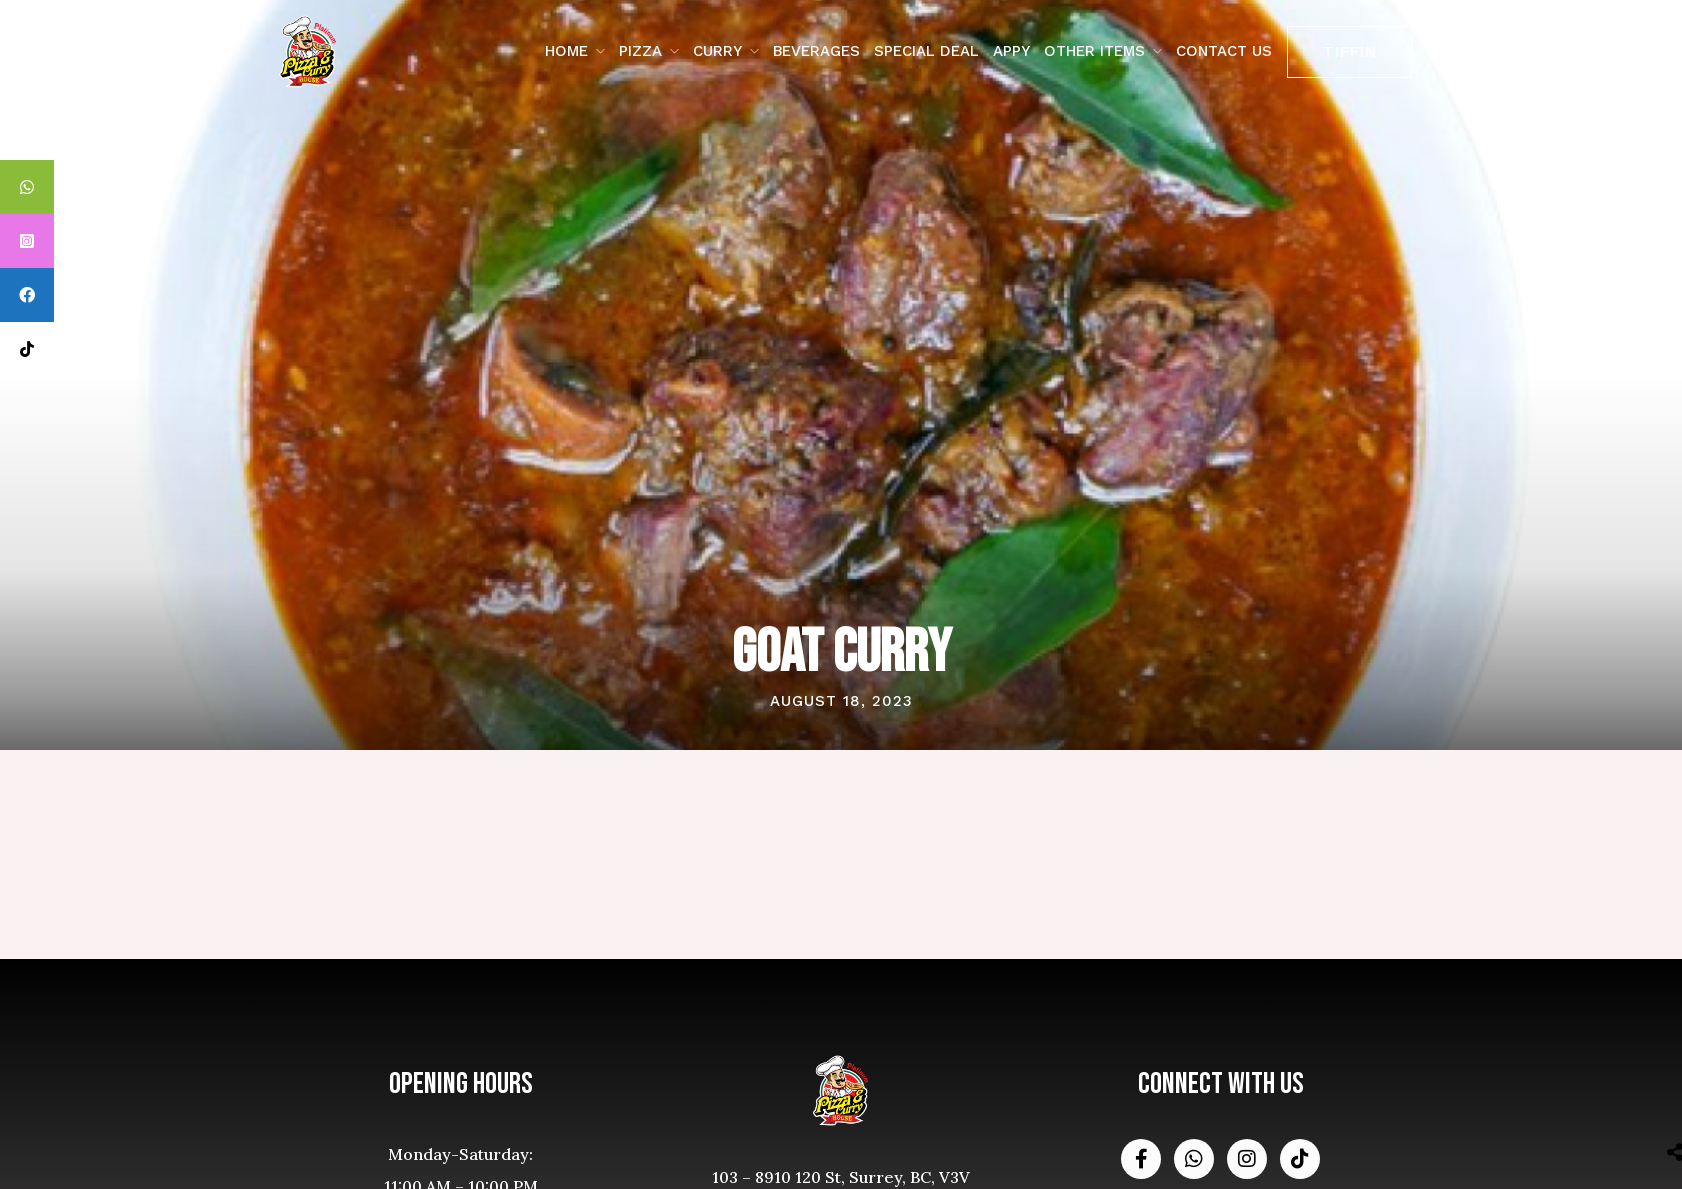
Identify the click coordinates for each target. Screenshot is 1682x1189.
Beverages (816, 51)
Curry (717, 51)
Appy (1011, 51)
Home (566, 51)
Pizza (640, 51)
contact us (1224, 51)
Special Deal (926, 51)
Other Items (1094, 51)
